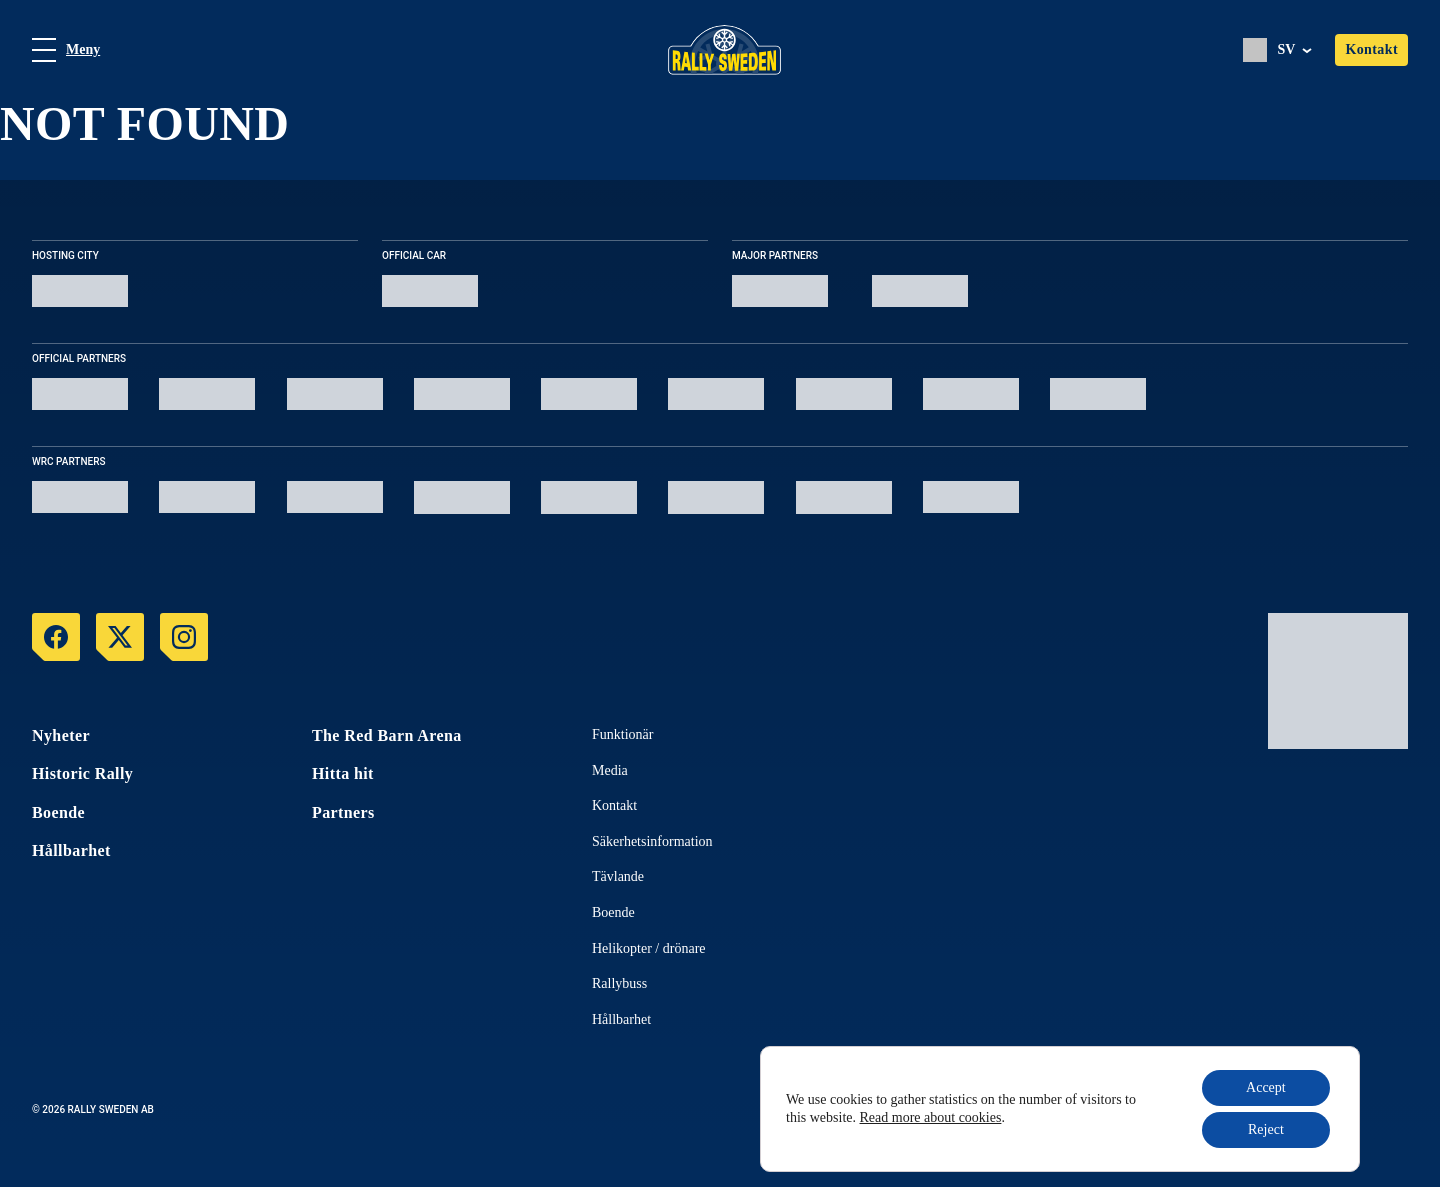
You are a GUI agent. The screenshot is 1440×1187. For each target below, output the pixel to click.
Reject (1266, 1129)
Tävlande (618, 876)
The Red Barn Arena (387, 735)
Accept (1266, 1087)
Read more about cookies (931, 1117)
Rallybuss (619, 983)
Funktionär (622, 734)
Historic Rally (82, 773)
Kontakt (1371, 49)
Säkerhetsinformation (652, 841)
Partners (343, 812)
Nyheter (61, 735)
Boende (58, 812)
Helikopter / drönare (649, 948)
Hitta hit (343, 773)
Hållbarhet (71, 850)
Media (610, 770)
